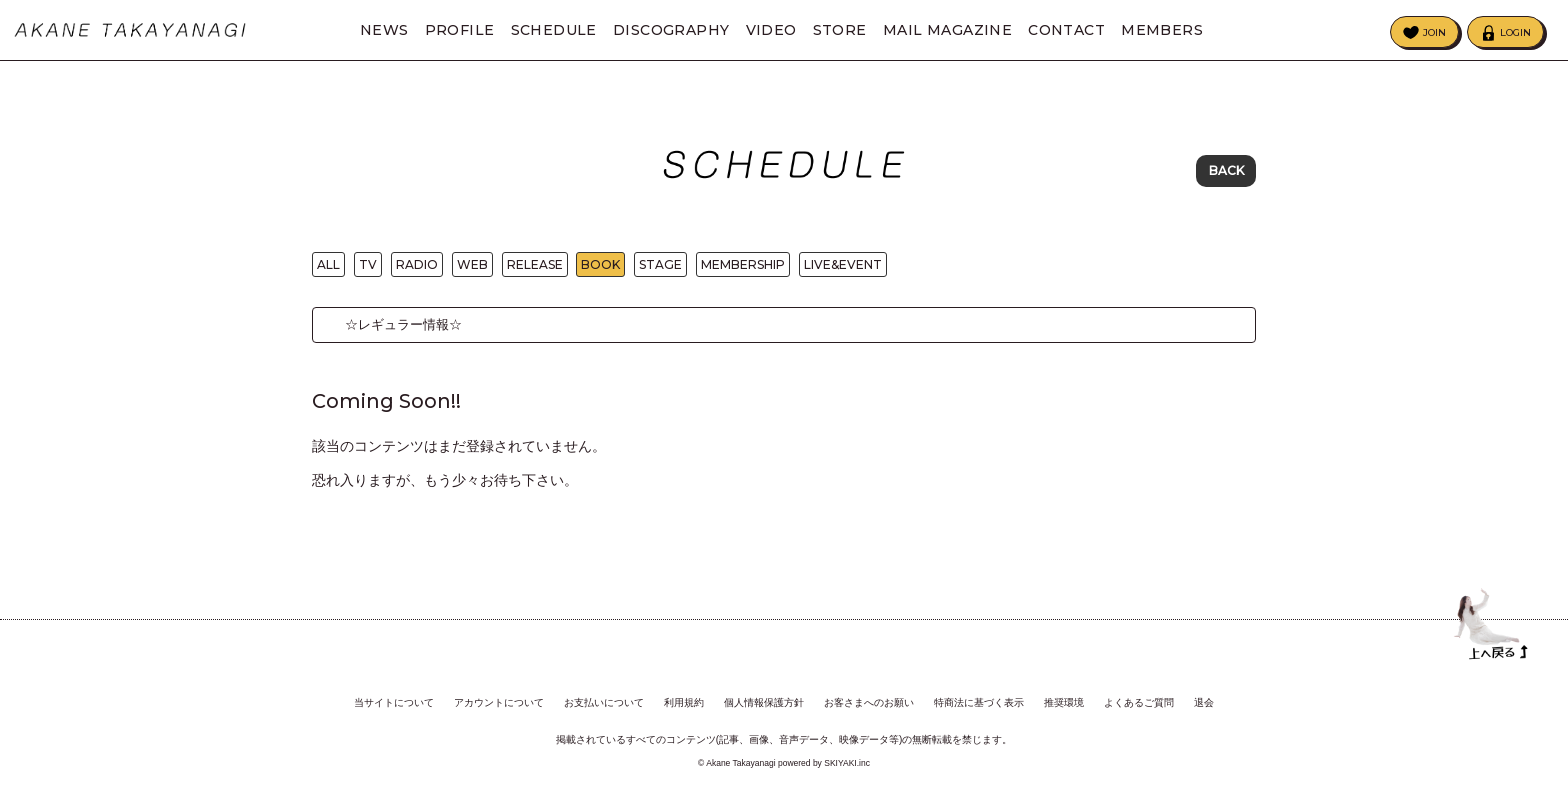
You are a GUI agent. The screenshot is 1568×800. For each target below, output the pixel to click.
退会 (1204, 703)
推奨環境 (1064, 703)
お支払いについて (604, 703)
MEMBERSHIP (743, 270)
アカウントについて (499, 703)
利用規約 (684, 703)
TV (368, 270)
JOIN (1434, 32)
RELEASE (535, 270)
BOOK (600, 270)
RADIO (417, 270)
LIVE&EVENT (843, 270)
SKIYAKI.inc (847, 764)
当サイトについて (394, 703)
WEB (472, 270)
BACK (1226, 170)
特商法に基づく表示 (979, 703)
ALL (328, 270)
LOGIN (1515, 32)
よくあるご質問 (1139, 703)
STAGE (660, 270)
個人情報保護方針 (764, 703)
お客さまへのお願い (869, 703)
